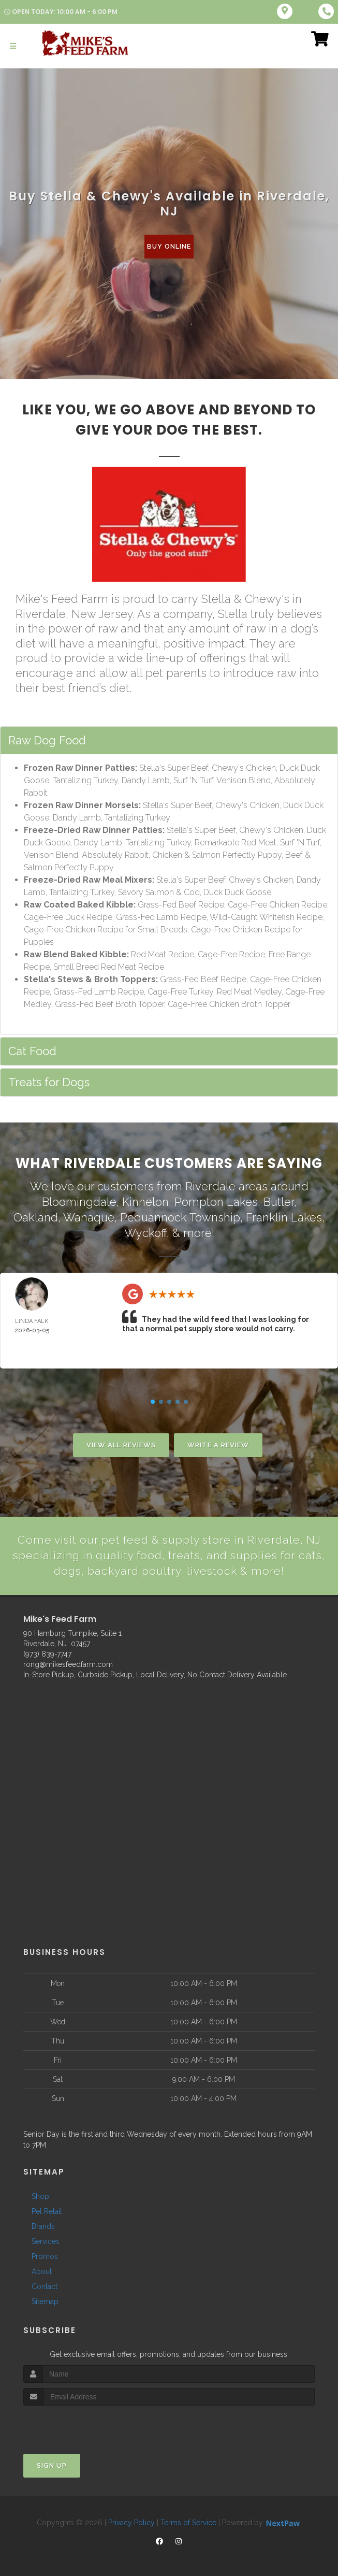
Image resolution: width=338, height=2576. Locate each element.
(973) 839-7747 (47, 1652)
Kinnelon (145, 1201)
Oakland (35, 1215)
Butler (278, 1201)
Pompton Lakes (216, 1201)
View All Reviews (121, 1443)
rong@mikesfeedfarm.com (68, 1663)
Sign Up (52, 2464)
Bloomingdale (79, 1201)
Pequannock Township (180, 1215)
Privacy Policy (131, 2521)
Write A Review (218, 1443)
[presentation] (78, 2423)
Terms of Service (188, 2521)
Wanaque (88, 1215)
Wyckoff (145, 1230)
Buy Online (169, 246)
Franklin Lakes (284, 1215)
